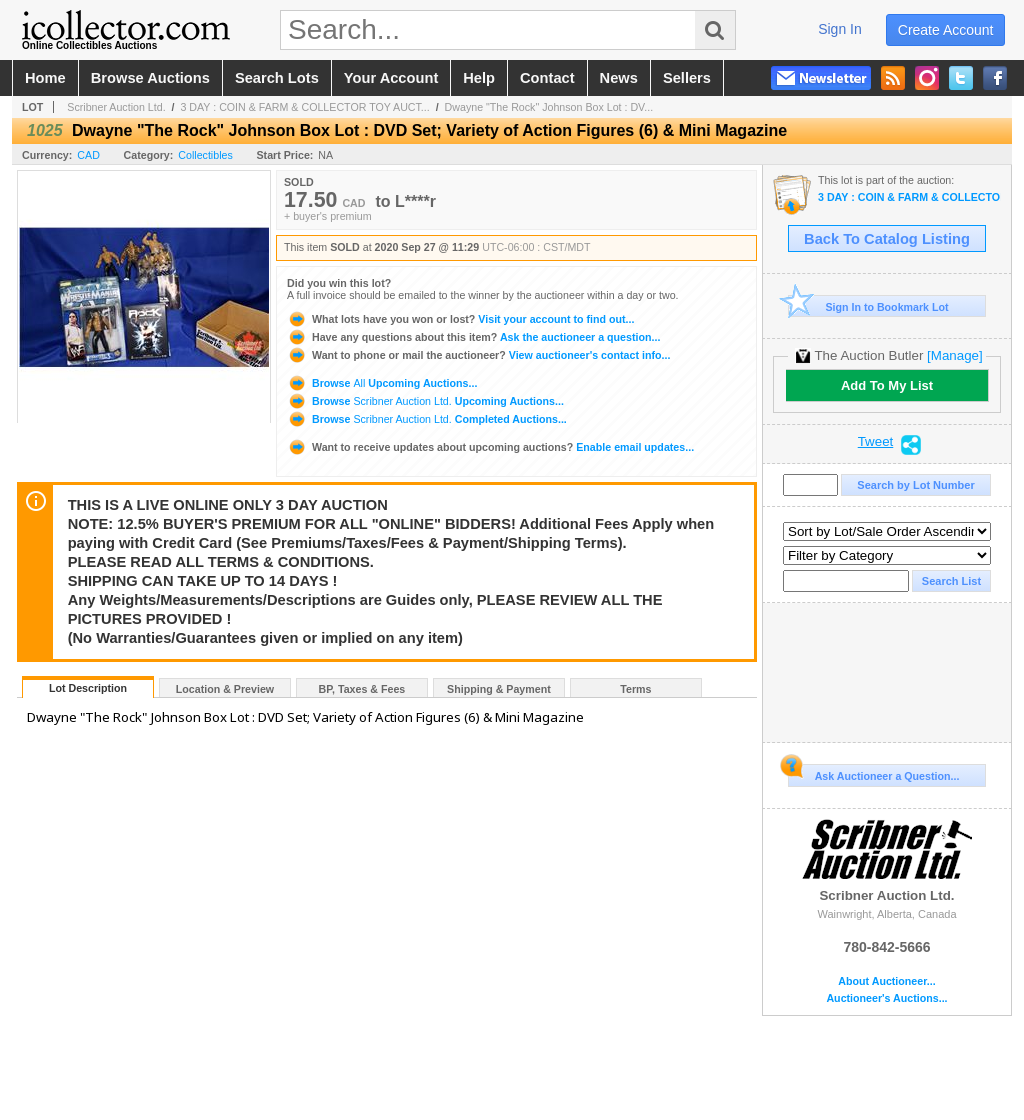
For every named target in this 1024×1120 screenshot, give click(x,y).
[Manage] (954, 355)
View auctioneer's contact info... (478, 355)
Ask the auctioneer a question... (473, 337)
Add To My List (887, 385)
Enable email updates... (490, 447)
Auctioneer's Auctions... (886, 998)
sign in (840, 29)
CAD (88, 155)
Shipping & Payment (499, 689)
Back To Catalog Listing (887, 239)
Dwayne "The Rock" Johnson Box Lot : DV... (549, 107)
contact (547, 78)
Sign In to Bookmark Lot (868, 306)
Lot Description (88, 688)
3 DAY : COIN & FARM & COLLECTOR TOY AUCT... (304, 107)
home (45, 78)
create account (946, 30)
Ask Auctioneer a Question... (873, 773)
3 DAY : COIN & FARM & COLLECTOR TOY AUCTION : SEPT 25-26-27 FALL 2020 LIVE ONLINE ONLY (909, 197)
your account (391, 78)
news (619, 78)
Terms (635, 689)
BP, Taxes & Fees (362, 689)
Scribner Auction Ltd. (116, 107)
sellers (687, 78)
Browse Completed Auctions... (427, 419)
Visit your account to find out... (460, 319)
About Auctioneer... (886, 981)
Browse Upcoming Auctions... (382, 383)
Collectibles (205, 155)
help (479, 78)
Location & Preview (225, 689)
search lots (277, 78)
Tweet (876, 442)
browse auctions (150, 78)
